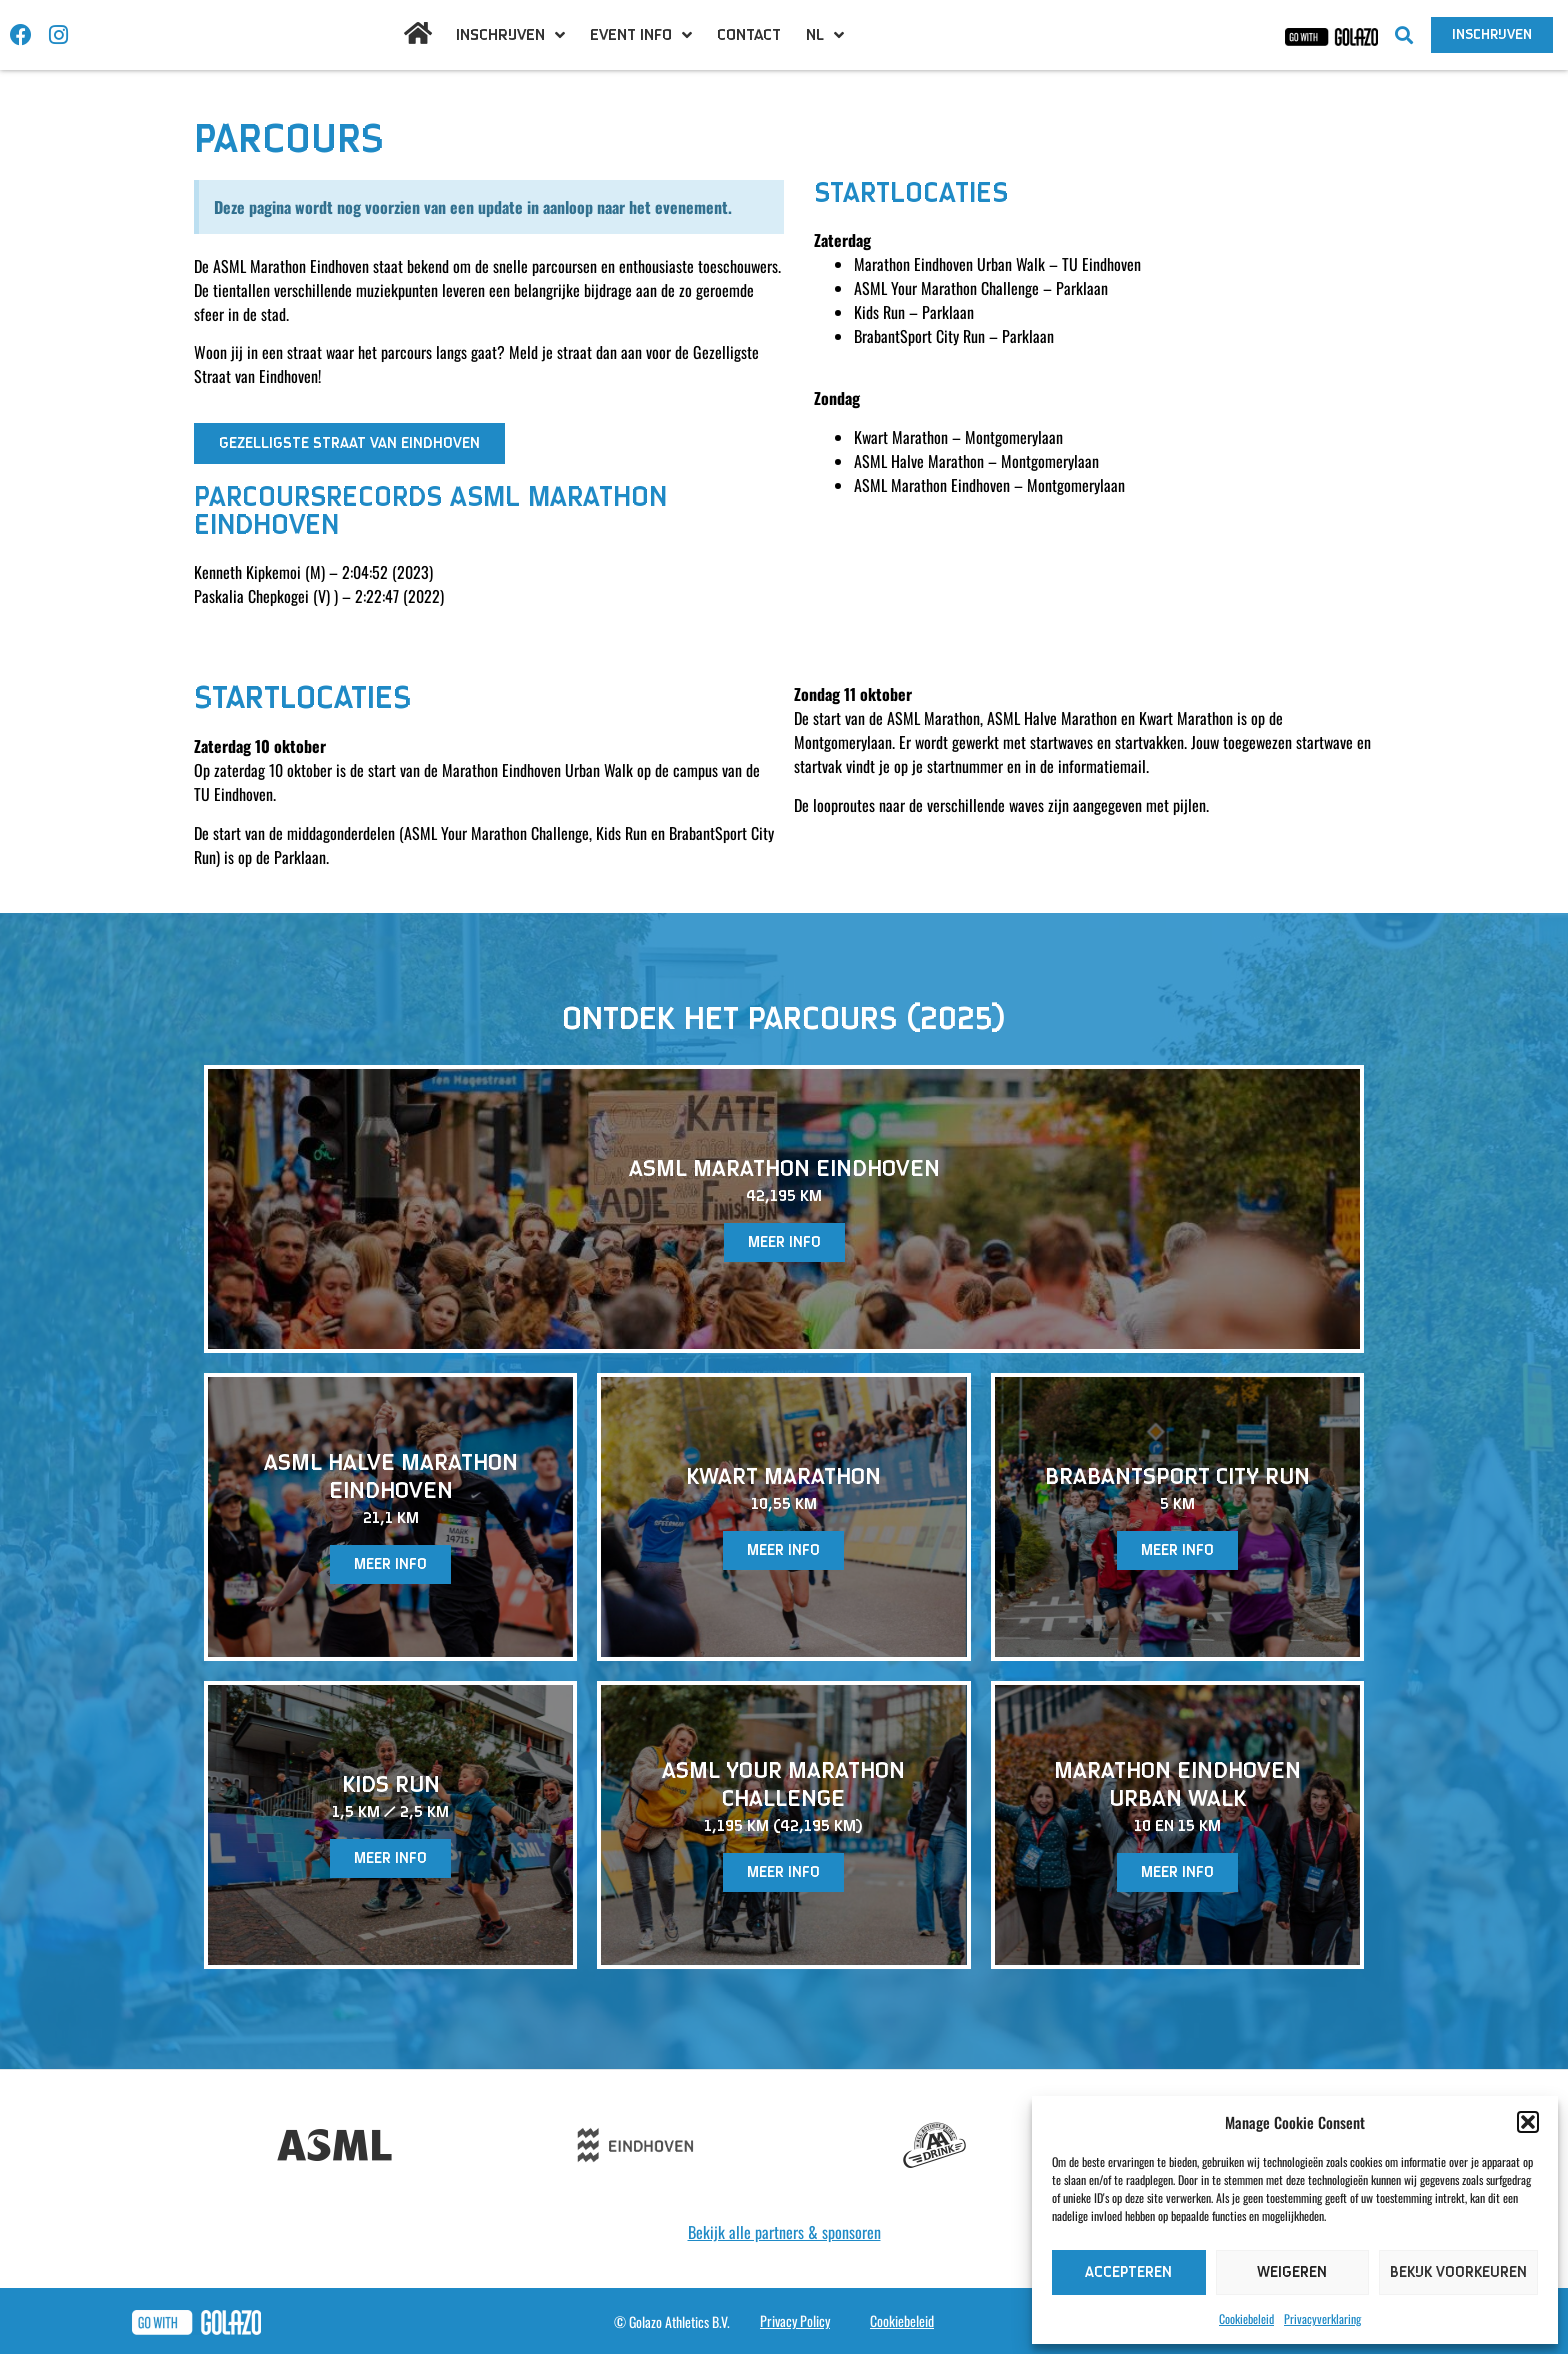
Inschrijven (510, 35)
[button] (1528, 2122)
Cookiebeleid (1246, 2318)
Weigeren (1292, 2272)
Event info (641, 35)
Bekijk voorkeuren (1458, 2272)
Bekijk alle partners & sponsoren (784, 2232)
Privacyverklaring (1322, 2318)
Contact (749, 35)
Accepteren (1128, 2272)
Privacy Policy (795, 2320)
